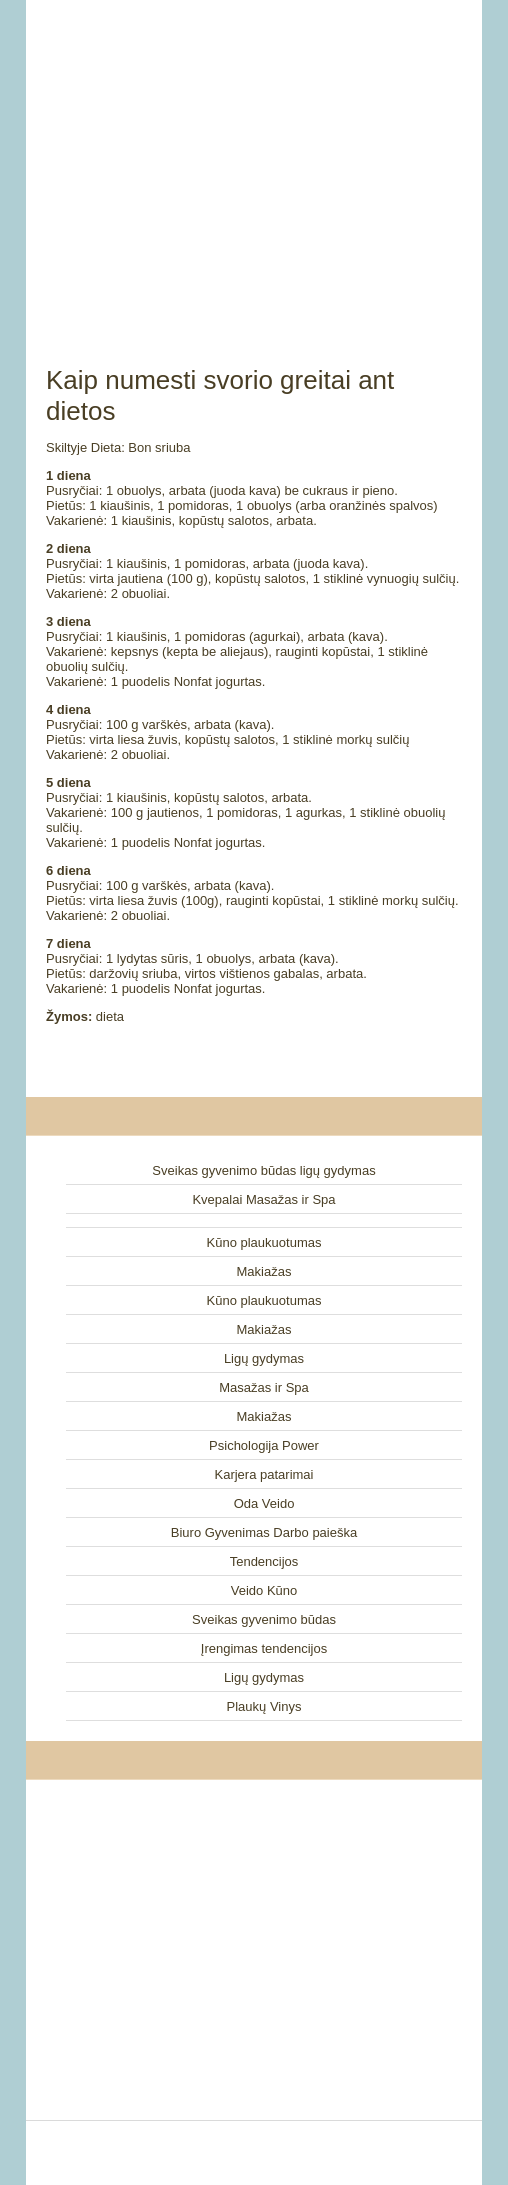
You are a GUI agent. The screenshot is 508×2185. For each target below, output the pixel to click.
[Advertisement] (254, 160)
